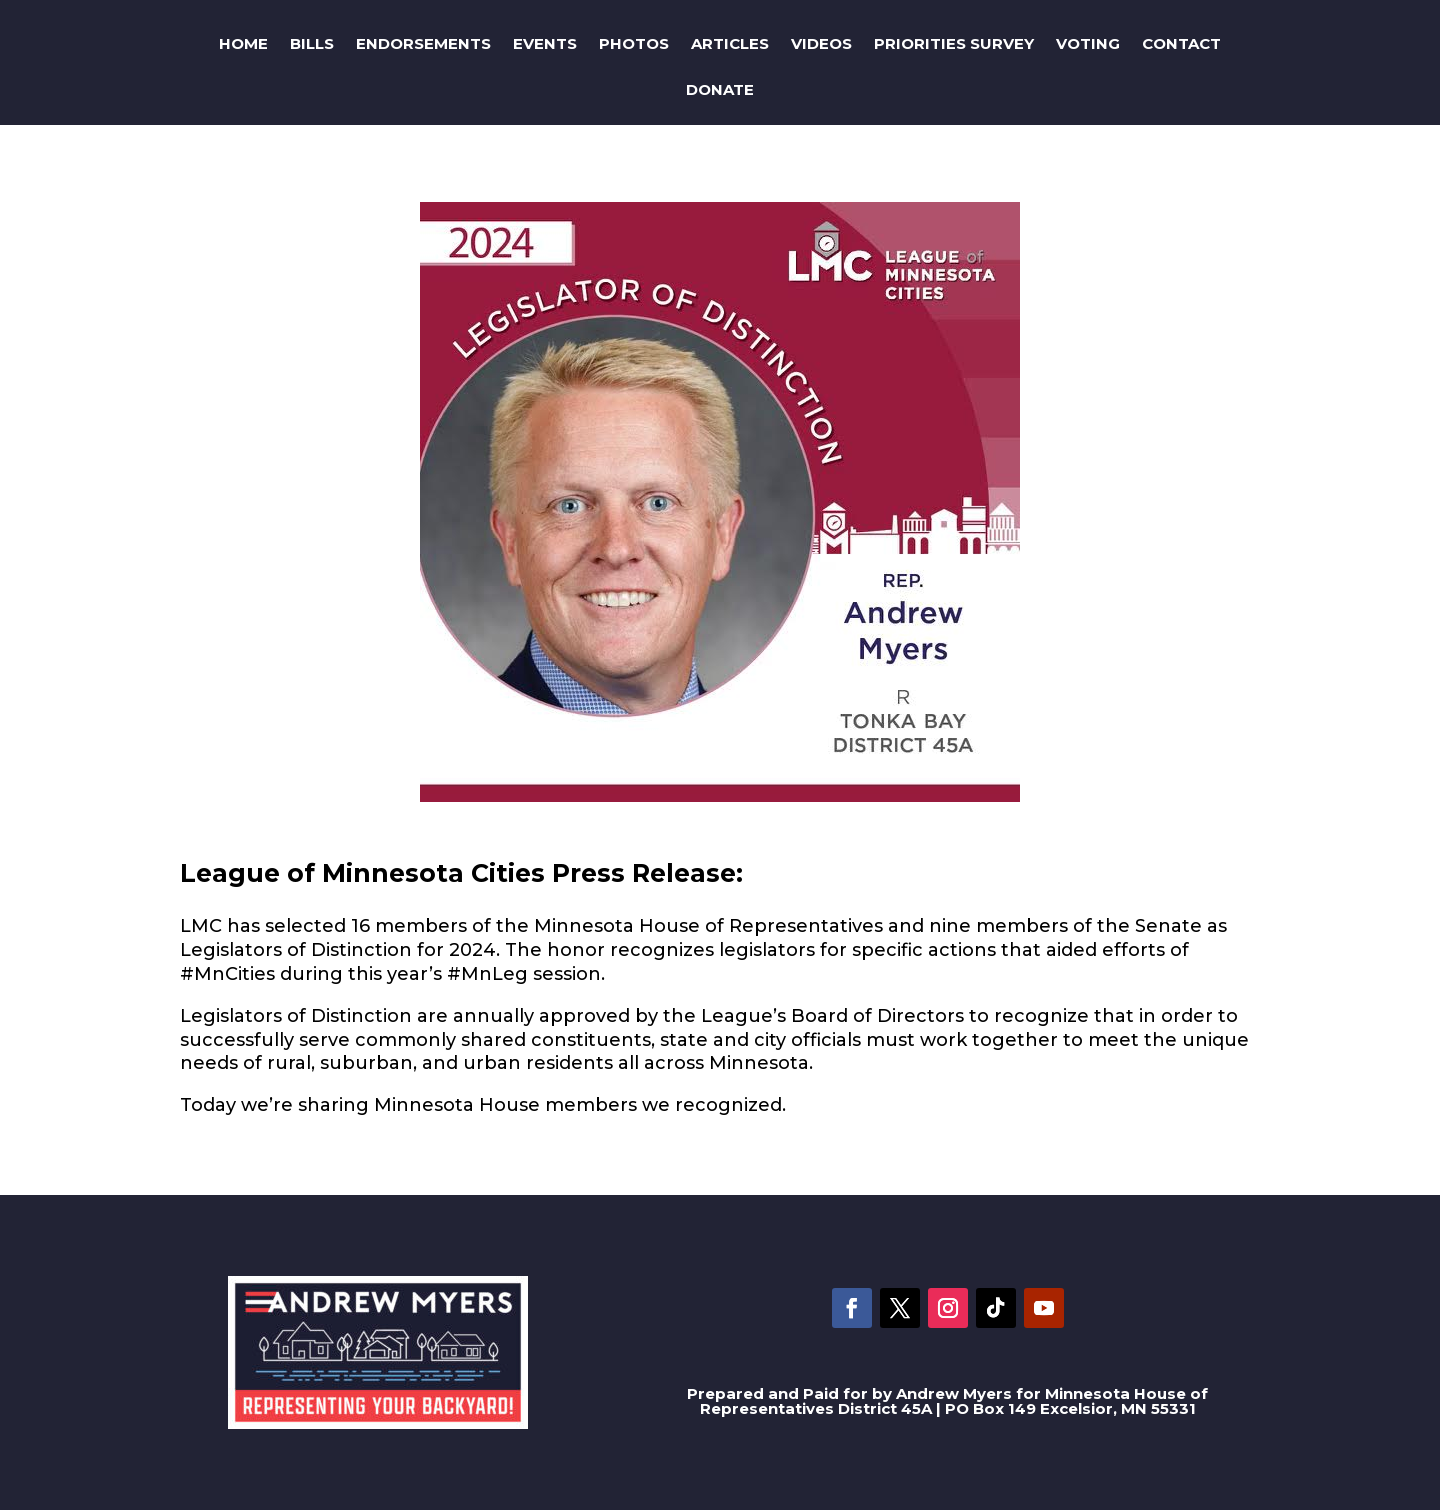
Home (243, 43)
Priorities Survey (954, 43)
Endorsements (423, 43)
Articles (730, 43)
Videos (821, 43)
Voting (1088, 43)
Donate (720, 89)
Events (545, 43)
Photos (634, 43)
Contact (1181, 43)
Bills (312, 43)
